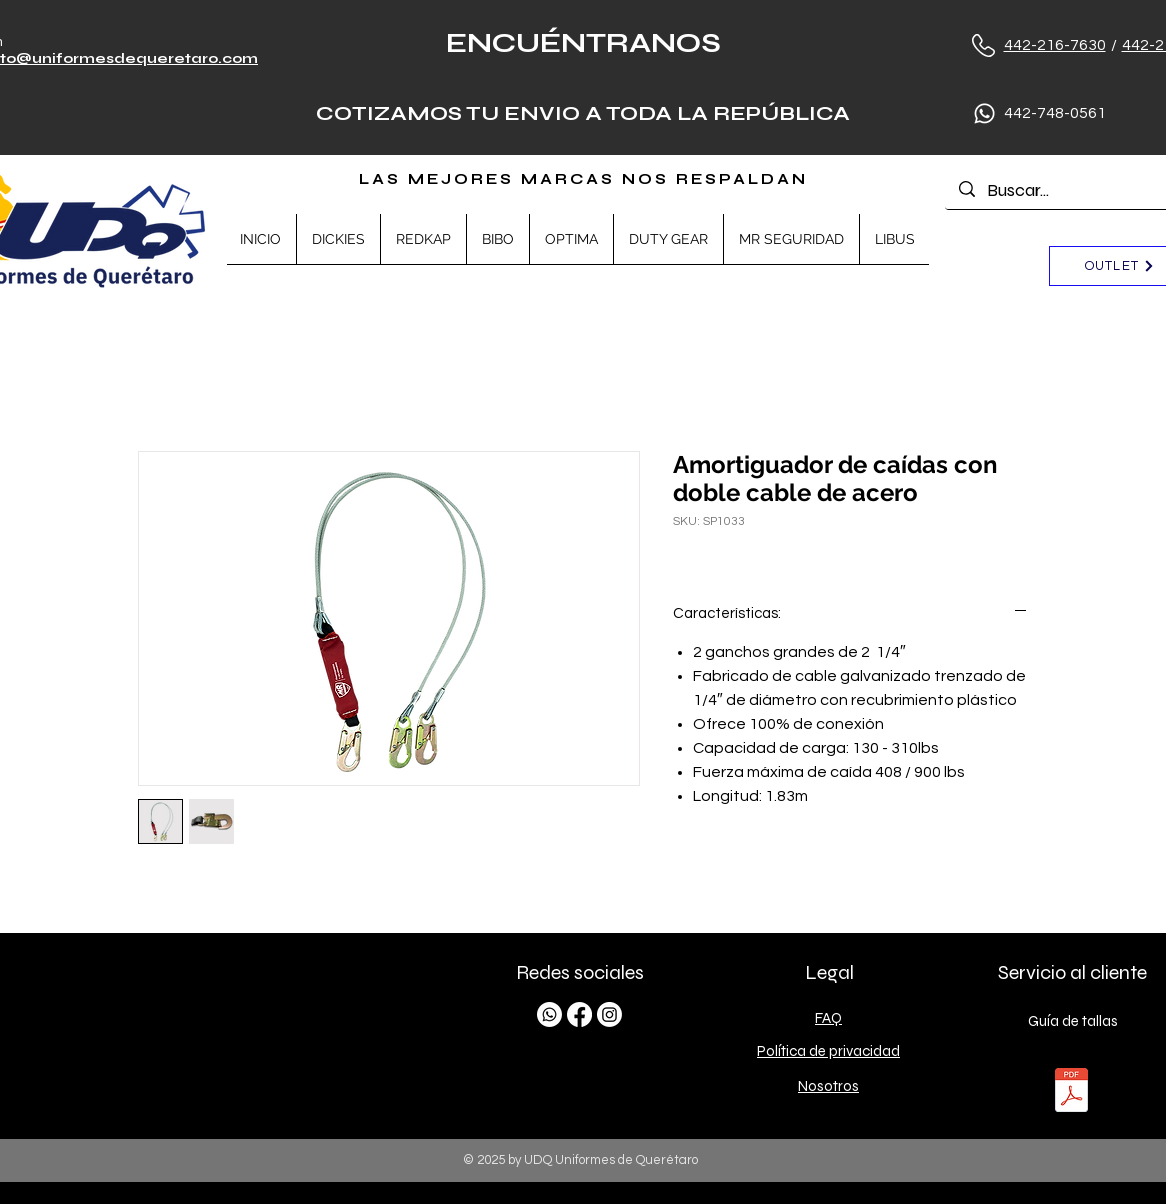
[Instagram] (609, 1014)
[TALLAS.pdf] (1071, 1092)
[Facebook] (579, 1014)
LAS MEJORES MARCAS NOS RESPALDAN (583, 179)
